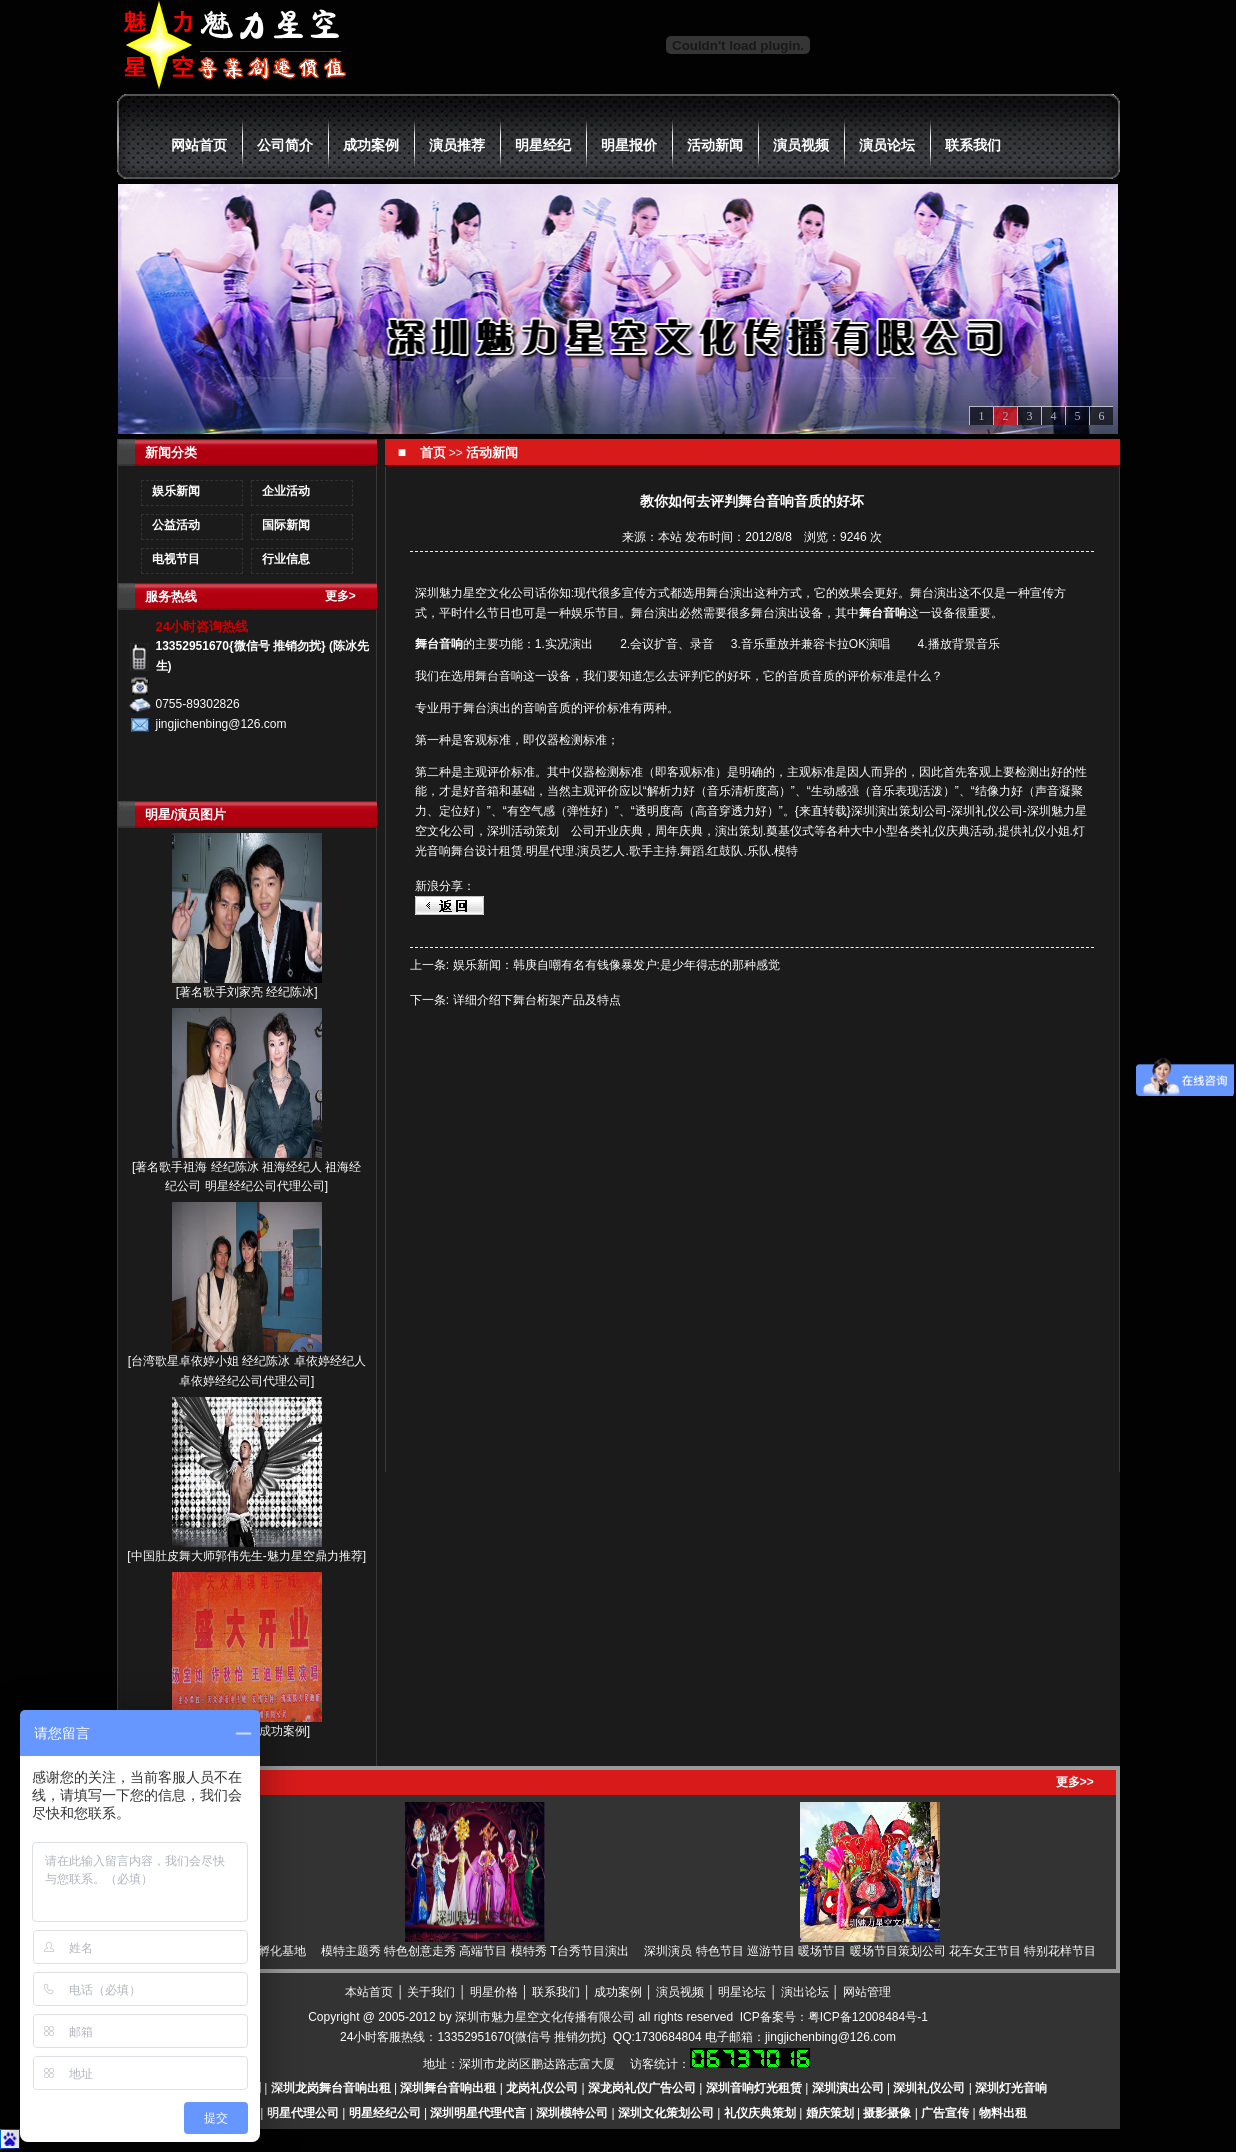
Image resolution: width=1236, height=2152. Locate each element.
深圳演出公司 (848, 2088)
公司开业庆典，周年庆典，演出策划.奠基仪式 (692, 831)
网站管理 (867, 1992)
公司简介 (285, 145)
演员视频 (801, 145)
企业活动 (286, 491)
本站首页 (369, 1992)
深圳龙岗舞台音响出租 (331, 2088)
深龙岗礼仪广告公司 (642, 2088)
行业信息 (286, 559)
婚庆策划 (830, 2113)
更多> (340, 596)
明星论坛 (742, 1992)
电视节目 (176, 559)
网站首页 (199, 145)
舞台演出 (730, 593)
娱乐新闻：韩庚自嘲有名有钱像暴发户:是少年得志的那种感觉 (616, 965)
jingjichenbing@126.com (830, 2037)
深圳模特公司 (572, 2113)
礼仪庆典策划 (760, 2113)
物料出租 (1003, 2113)
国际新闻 (286, 525)
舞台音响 (883, 613)
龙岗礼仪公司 (542, 2088)
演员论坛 (887, 145)
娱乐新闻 (176, 491)
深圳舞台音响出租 (448, 2088)
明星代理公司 (303, 2113)
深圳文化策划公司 (666, 2113)
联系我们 (973, 145)
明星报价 (629, 145)
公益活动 (176, 525)
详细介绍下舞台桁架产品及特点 (537, 1000)
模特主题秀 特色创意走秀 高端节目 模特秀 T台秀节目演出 (482, 1951)
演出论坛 (805, 1992)
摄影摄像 (887, 2113)
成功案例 (371, 145)
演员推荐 (457, 145)
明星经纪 (543, 145)
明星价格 (494, 1992)
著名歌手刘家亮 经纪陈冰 (246, 992)
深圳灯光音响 (1011, 2088)
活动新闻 (715, 145)
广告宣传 (945, 2113)
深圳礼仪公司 (929, 2088)
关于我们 (431, 1992)
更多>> (1075, 1782)
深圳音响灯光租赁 (754, 2088)
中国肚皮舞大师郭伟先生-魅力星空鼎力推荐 (247, 1556)
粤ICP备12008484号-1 (868, 2017)
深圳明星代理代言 (478, 2113)
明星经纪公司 (385, 2113)
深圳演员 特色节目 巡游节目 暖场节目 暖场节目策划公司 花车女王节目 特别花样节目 (877, 1951)
